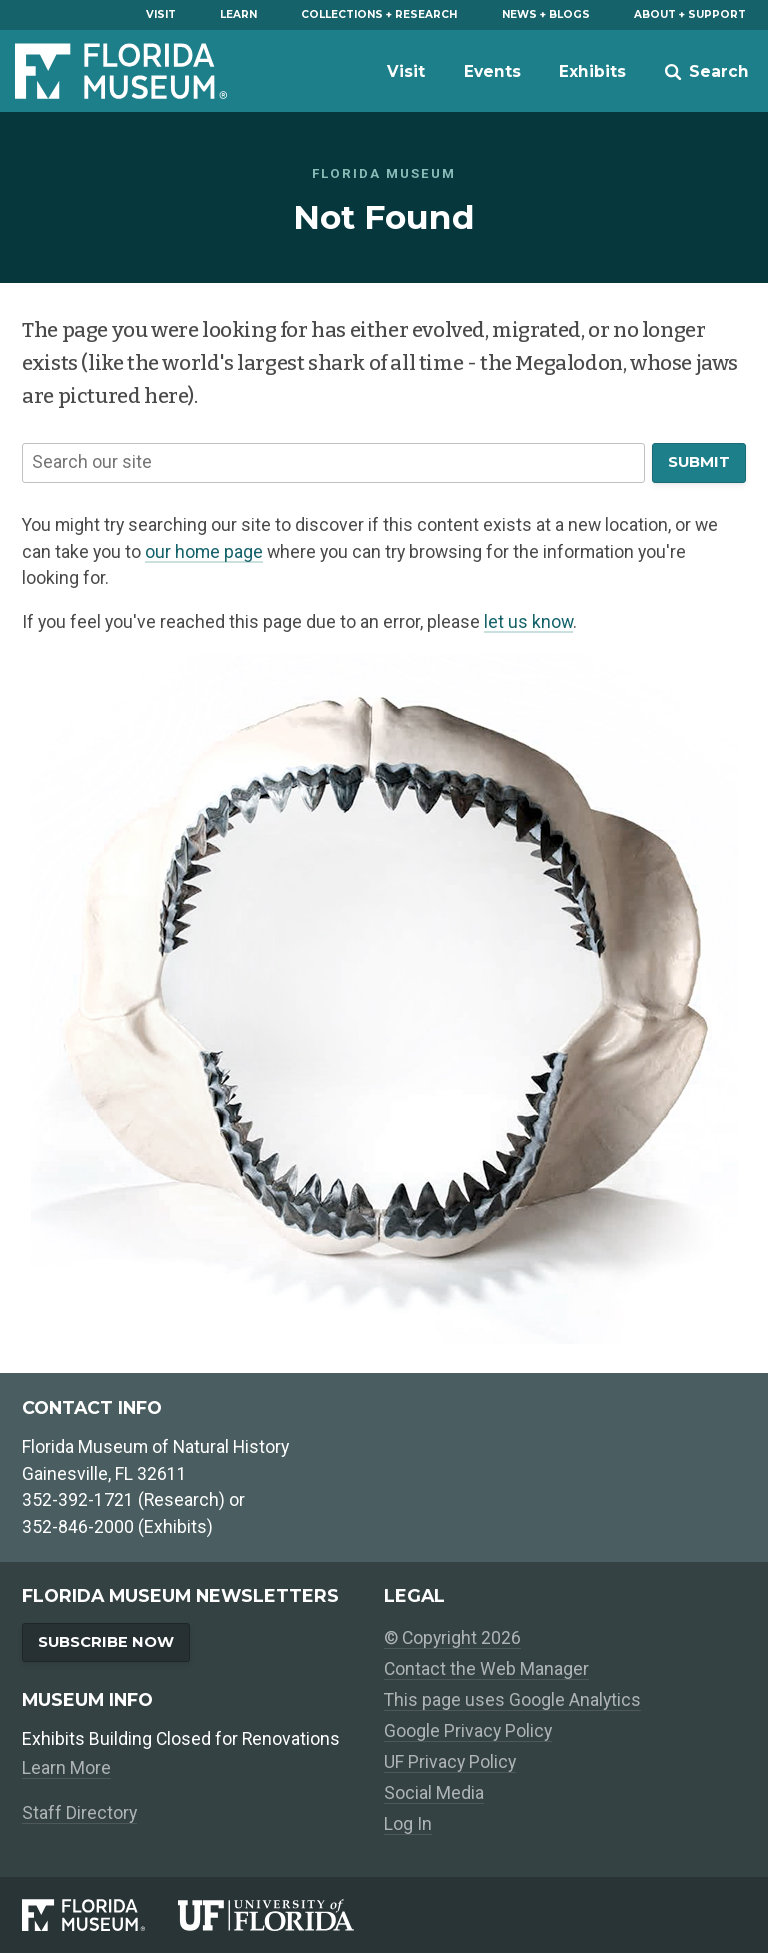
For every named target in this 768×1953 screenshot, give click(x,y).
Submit (699, 462)
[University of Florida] (281, 1915)
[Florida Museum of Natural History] (100, 1915)
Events (492, 71)
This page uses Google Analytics (512, 1700)
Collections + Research (379, 14)
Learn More (66, 1768)
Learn (238, 14)
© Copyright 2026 (452, 1638)
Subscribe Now (106, 1642)
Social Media (434, 1793)
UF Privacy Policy (450, 1762)
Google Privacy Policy (468, 1731)
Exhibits (592, 71)
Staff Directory (79, 1813)
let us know (528, 622)
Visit (161, 14)
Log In (408, 1824)
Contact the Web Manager (486, 1669)
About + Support (690, 14)
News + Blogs (546, 14)
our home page (204, 552)
